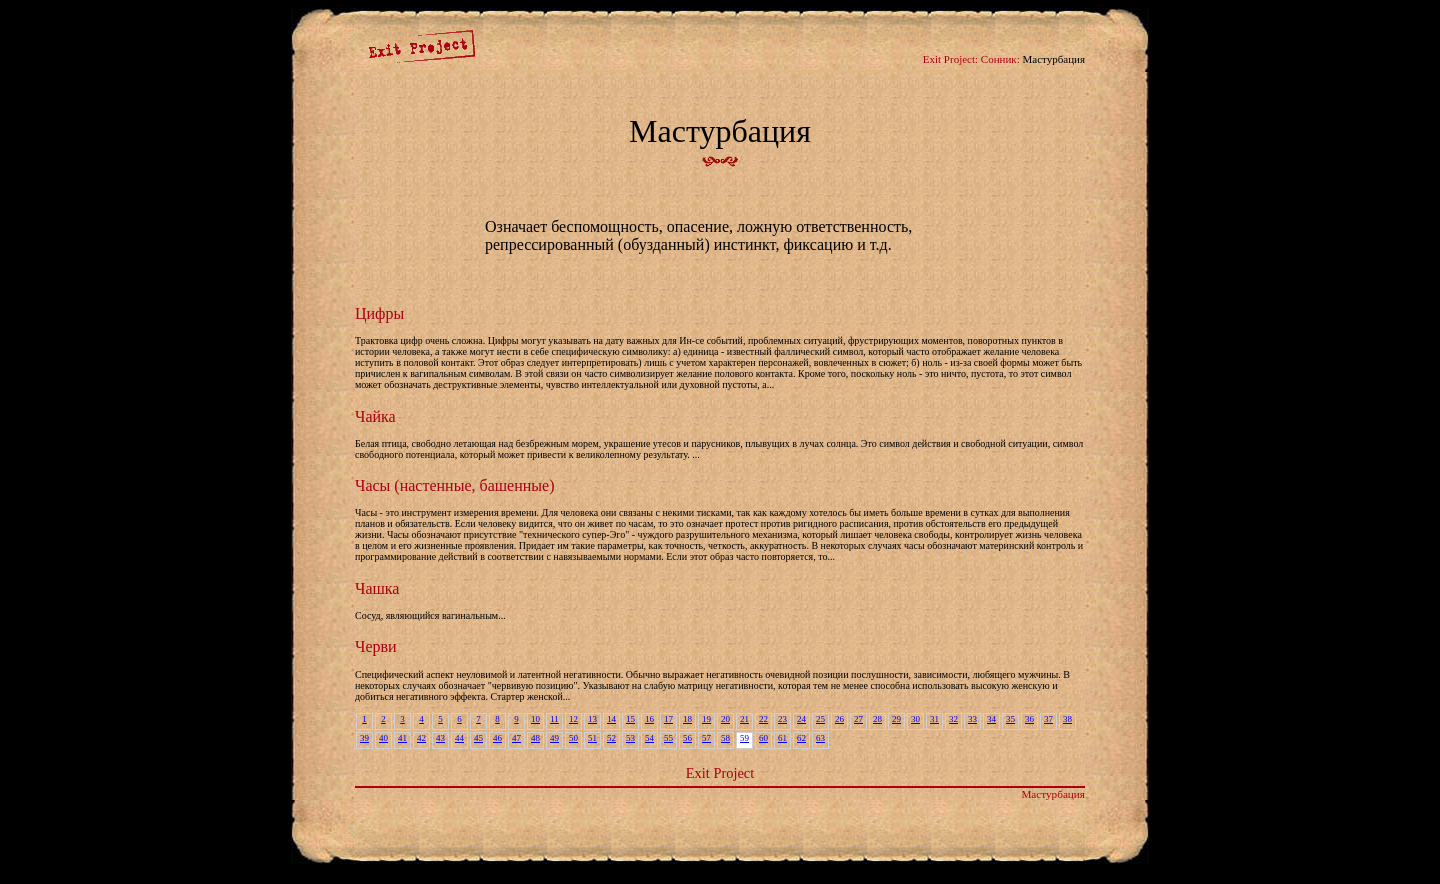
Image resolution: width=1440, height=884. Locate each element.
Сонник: (1000, 59)
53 (630, 738)
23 (782, 719)
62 (801, 738)
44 (459, 738)
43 (440, 738)
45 (478, 738)
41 (402, 738)
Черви (376, 646)
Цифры (379, 313)
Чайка (375, 416)
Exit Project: (950, 59)
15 (630, 719)
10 (535, 719)
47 (516, 738)
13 (592, 719)
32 (953, 719)
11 (554, 719)
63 (820, 738)
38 (1067, 719)
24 (801, 719)
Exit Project (720, 773)
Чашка (377, 588)
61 (782, 738)
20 (725, 719)
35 (1010, 719)
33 (972, 719)
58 (725, 738)
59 (744, 738)
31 (934, 719)
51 (592, 738)
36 (1029, 719)
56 (687, 738)
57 (706, 738)
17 (668, 719)
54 (649, 738)
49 (554, 738)
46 (497, 738)
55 (668, 738)
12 (573, 719)
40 (383, 738)
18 (687, 719)
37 (1048, 719)
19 (706, 719)
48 (535, 738)
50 (573, 738)
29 (896, 719)
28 (877, 719)
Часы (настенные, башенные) (454, 485)
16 (649, 719)
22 (763, 719)
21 (744, 719)
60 (763, 738)
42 (421, 738)
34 (991, 719)
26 (839, 719)
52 (611, 738)
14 (611, 719)
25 (820, 719)
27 (858, 719)
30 (915, 719)
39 (364, 738)
